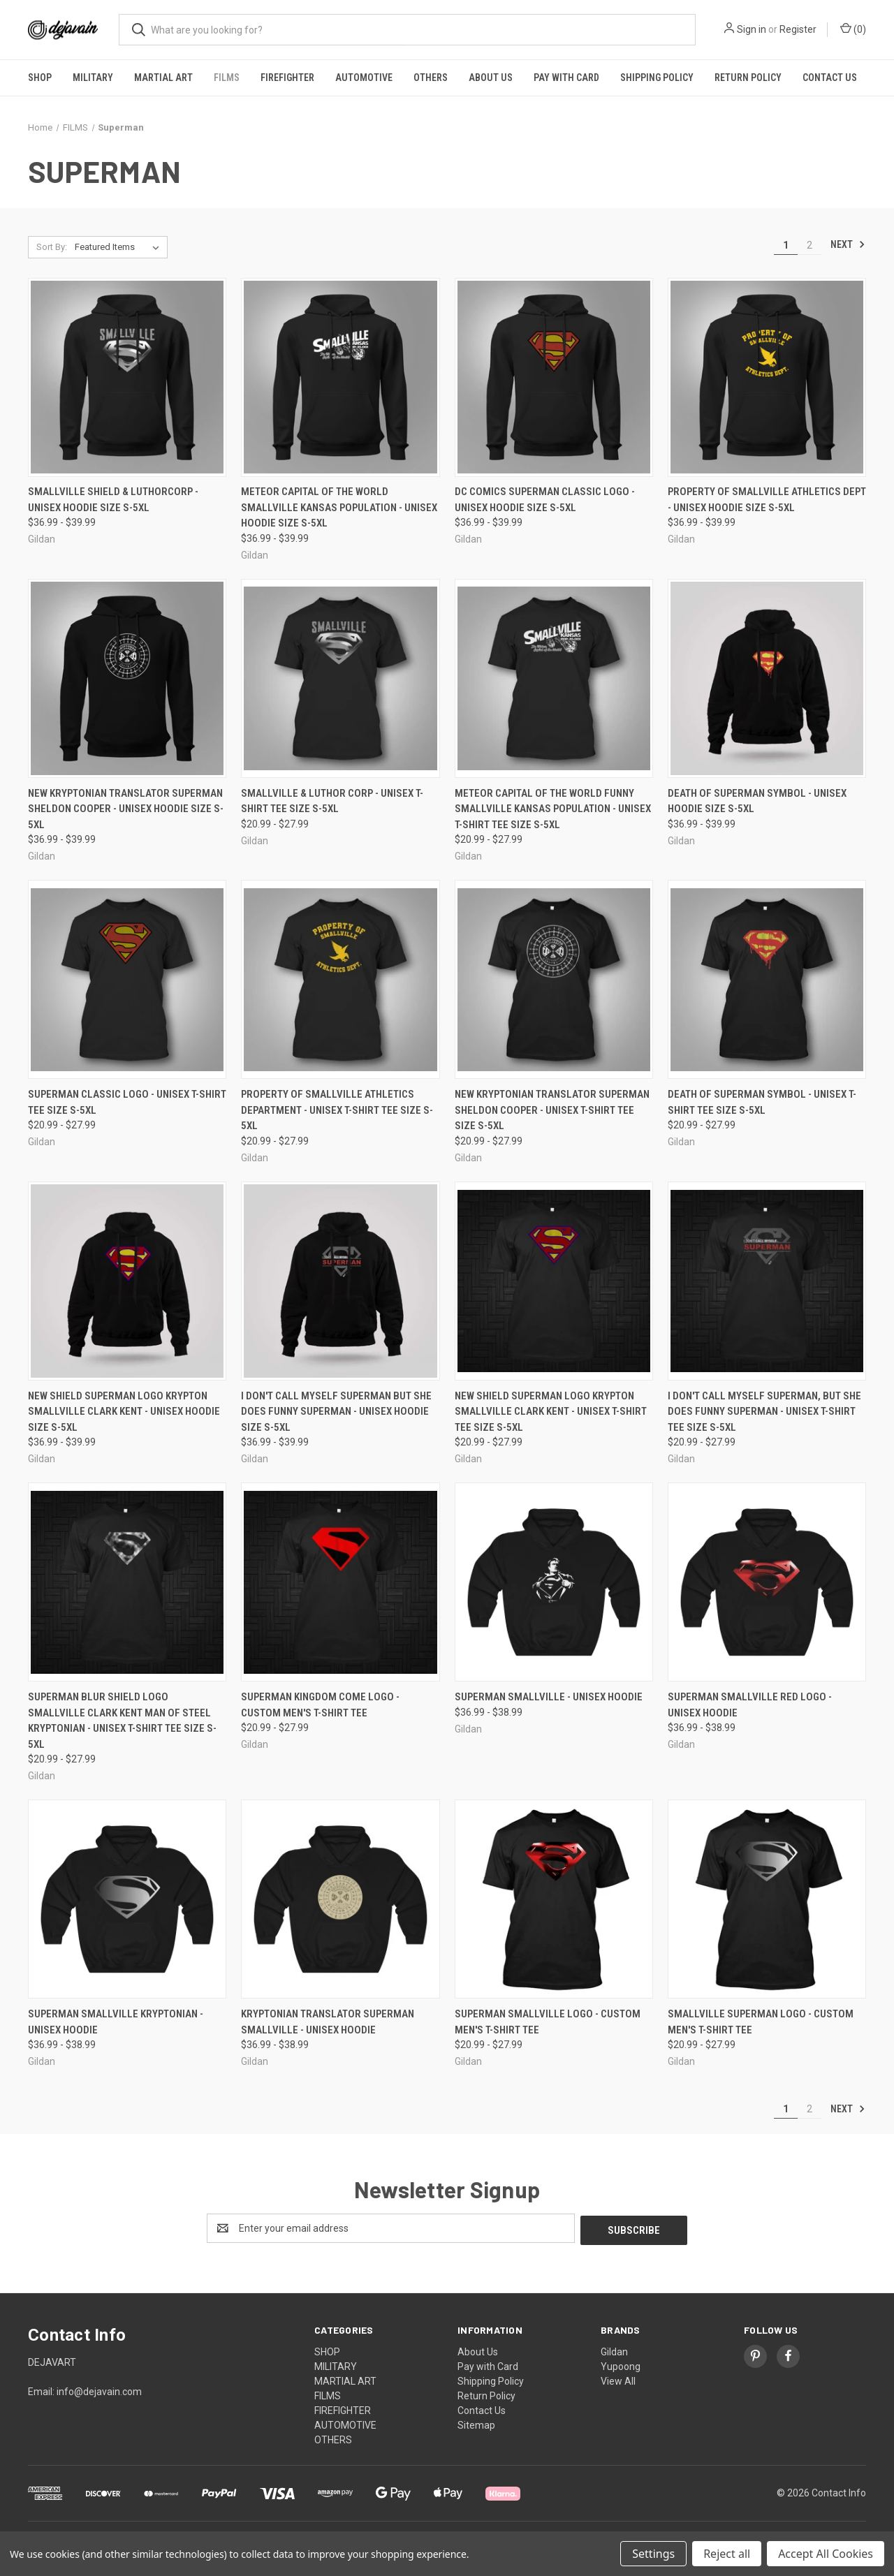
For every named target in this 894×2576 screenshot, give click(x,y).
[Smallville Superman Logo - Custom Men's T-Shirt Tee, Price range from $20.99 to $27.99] (766, 1899)
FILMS (227, 77)
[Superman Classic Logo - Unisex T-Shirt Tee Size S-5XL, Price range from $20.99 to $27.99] (127, 979)
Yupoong (620, 2364)
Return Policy (748, 77)
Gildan (614, 2349)
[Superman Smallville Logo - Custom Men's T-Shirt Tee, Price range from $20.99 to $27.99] (553, 1899)
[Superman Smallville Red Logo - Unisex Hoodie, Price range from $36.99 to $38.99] (766, 1582)
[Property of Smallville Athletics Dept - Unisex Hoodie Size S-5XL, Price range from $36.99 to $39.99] (766, 377)
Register (797, 29)
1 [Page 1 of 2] (786, 245)
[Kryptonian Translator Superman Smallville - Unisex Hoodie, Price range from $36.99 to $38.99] (340, 1899)
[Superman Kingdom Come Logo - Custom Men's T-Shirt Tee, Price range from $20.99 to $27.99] (340, 1582)
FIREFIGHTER (287, 77)
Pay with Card (566, 77)
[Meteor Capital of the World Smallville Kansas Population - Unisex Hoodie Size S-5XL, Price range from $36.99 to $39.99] (340, 377)
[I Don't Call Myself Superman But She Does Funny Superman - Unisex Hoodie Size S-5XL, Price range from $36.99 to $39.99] (340, 1281)
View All (618, 2379)
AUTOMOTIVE (364, 77)
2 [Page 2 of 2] (809, 245)
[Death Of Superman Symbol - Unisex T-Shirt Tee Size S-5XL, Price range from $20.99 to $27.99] (766, 979)
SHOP (40, 77)
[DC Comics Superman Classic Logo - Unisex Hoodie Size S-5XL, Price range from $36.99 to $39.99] (553, 377)
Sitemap (476, 2423)
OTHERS (430, 77)
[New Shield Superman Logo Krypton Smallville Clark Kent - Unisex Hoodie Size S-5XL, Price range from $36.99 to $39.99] (127, 1281)
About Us (491, 77)
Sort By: (51, 247)
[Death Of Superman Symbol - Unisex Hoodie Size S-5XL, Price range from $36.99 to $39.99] (766, 678)
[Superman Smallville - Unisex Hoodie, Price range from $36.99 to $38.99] (553, 1582)
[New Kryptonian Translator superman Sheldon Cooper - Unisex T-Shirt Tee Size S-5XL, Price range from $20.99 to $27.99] (553, 979)
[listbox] (120, 247)
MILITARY (93, 77)
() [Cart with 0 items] (853, 28)
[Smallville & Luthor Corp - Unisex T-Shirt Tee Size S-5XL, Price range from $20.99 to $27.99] (340, 678)
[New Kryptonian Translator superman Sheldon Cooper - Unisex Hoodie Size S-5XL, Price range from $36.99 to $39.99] (127, 678)
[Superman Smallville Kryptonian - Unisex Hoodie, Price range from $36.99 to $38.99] (127, 1899)
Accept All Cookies (825, 2553)
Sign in (751, 29)
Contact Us (830, 77)
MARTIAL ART (163, 77)
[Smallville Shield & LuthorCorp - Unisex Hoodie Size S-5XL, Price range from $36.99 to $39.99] (127, 377)
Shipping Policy (657, 77)
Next (847, 244)
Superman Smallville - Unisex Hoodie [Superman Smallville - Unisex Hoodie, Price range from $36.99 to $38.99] (549, 1697)
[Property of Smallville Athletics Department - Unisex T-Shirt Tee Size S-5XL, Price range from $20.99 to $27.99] (340, 979)
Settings (653, 2553)
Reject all (726, 2553)
